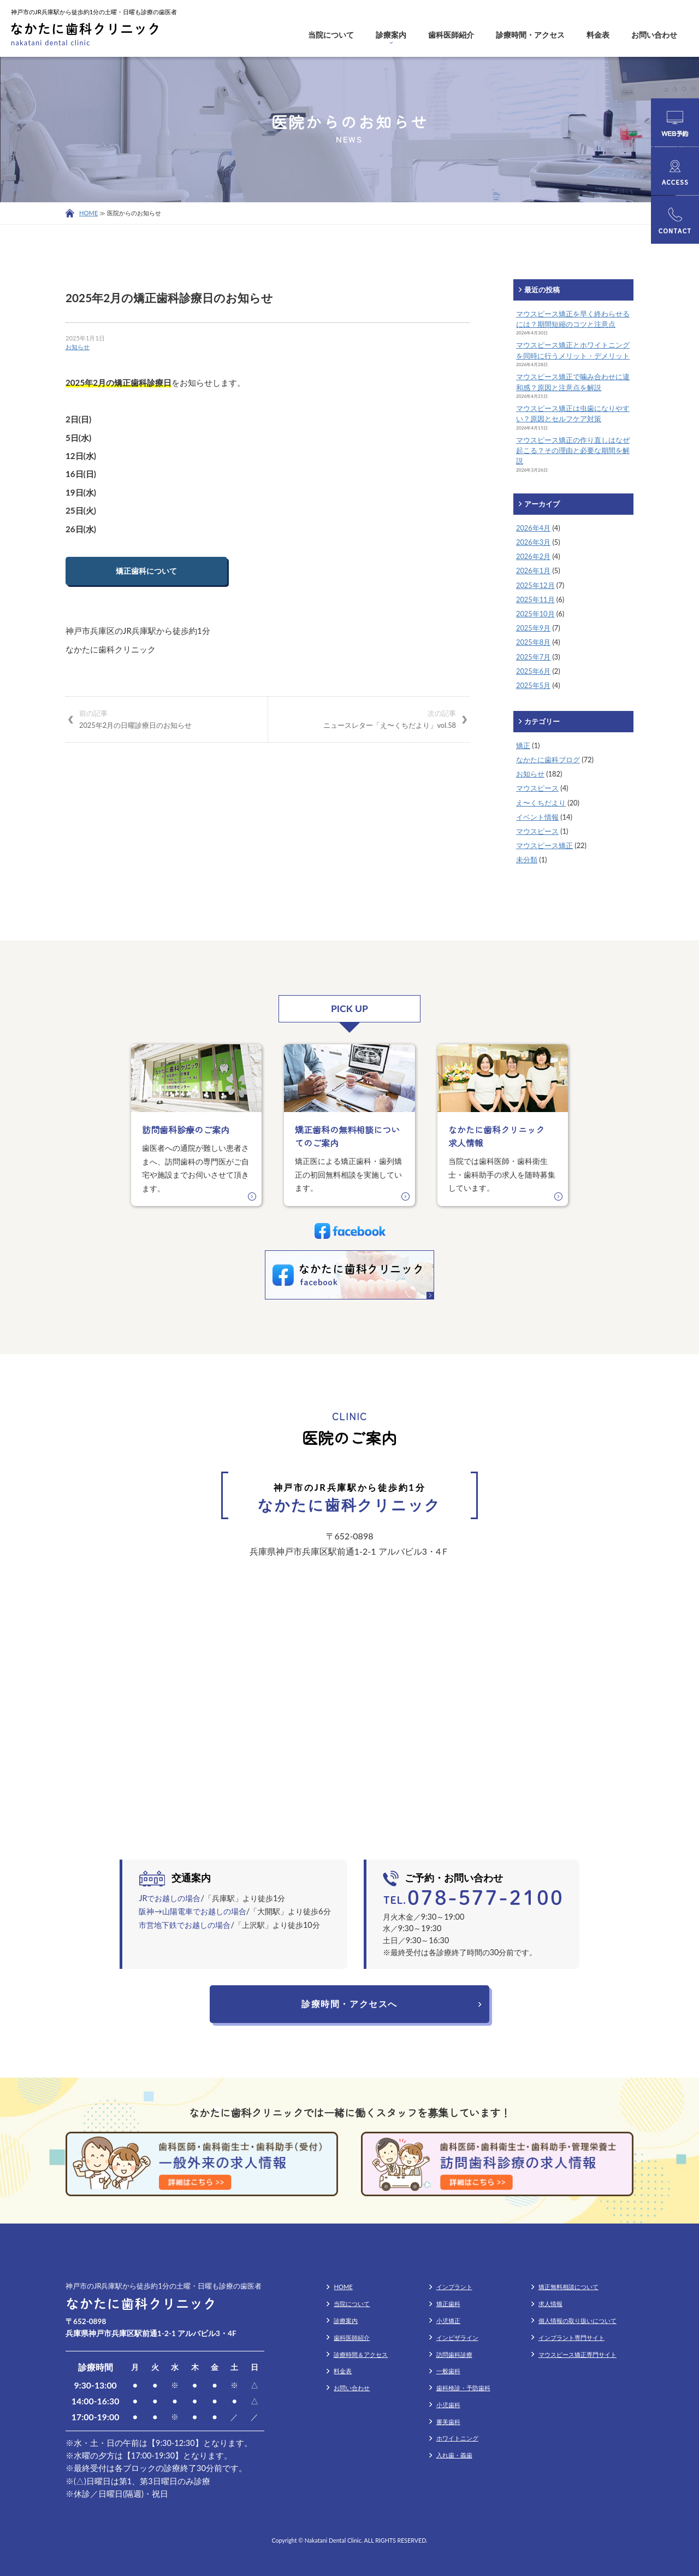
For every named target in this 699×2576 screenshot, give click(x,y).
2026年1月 (533, 570)
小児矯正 (448, 2320)
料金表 (598, 34)
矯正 (523, 745)
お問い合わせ (654, 34)
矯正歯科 (448, 2303)
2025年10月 (535, 613)
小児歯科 (448, 2404)
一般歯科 (448, 2370)
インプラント (454, 2286)
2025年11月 (535, 599)
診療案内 (391, 34)
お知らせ (78, 346)
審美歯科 (448, 2421)
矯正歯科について (146, 570)
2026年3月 (533, 542)
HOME (88, 212)
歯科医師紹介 (451, 34)
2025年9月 (533, 628)
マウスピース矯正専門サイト (577, 2354)
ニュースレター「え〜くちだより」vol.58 (368, 719)
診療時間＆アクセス (361, 2354)
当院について (331, 34)
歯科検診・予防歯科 (463, 2387)
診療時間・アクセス (530, 34)
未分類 (526, 859)
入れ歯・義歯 (454, 2455)
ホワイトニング (457, 2438)
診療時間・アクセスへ (349, 2003)
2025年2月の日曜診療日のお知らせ (166, 719)
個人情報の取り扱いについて (577, 2320)
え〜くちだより (541, 802)
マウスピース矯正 (544, 845)
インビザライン (457, 2337)
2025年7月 (533, 656)
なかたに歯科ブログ (548, 759)
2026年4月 (533, 528)
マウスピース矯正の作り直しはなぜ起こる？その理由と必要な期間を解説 (573, 450)
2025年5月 (533, 685)
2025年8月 (533, 642)
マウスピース (537, 788)
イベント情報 (537, 817)
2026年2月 (533, 556)
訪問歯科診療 (454, 2354)
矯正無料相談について (568, 2286)
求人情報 (550, 2303)
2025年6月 (533, 671)
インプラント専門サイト (571, 2337)
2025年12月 (535, 585)
